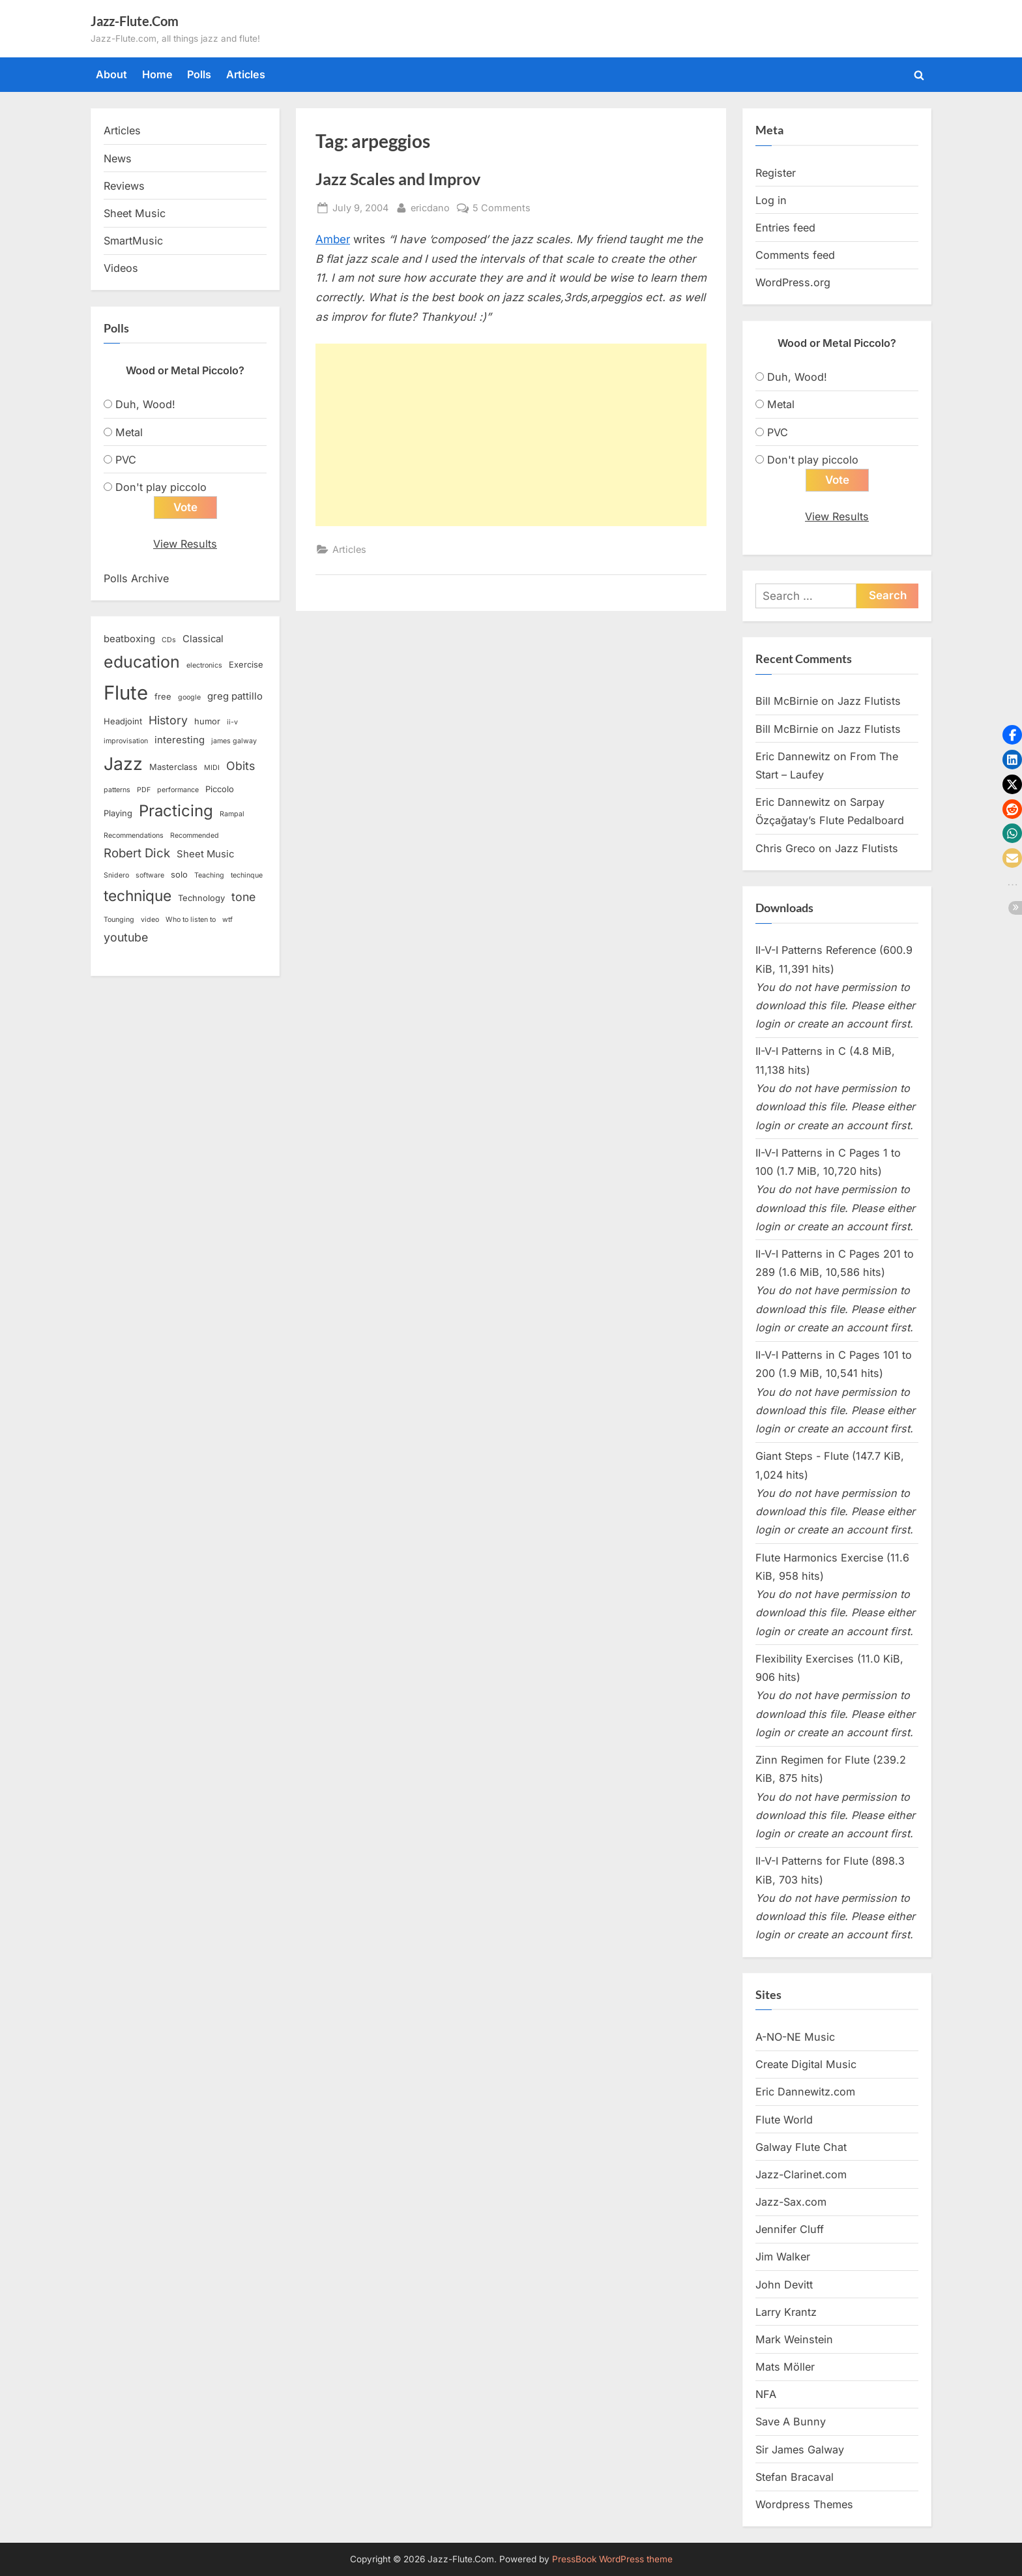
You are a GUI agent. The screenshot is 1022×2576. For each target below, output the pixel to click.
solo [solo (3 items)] (179, 874)
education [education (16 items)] (142, 662)
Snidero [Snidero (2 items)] (116, 875)
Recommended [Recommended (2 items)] (194, 835)
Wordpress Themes (804, 2504)
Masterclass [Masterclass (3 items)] (173, 767)
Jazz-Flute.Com (135, 21)
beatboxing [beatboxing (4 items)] (129, 639)
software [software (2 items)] (150, 875)
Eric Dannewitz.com (805, 2091)
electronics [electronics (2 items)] (204, 665)
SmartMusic (133, 240)
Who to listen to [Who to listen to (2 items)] (191, 919)
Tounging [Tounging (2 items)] (119, 919)
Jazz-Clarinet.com (801, 2174)
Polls (199, 74)
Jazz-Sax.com (790, 2201)
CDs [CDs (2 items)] (169, 640)
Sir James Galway (799, 2449)
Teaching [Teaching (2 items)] (209, 875)
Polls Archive (136, 578)
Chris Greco (785, 848)
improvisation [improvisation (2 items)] (126, 741)
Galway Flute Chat (801, 2147)
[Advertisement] (511, 435)
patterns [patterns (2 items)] (117, 790)
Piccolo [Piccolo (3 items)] (219, 789)
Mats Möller (785, 2366)
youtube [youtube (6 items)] (126, 937)
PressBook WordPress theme (612, 2559)
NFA (765, 2394)
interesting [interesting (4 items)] (179, 740)
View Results (185, 543)
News (118, 158)
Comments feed (795, 254)
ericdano (430, 206)
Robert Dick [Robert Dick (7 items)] (137, 853)
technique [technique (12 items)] (137, 895)
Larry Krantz (786, 2311)
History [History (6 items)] (168, 720)
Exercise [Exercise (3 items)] (246, 664)
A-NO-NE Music (795, 2036)
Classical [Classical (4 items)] (203, 639)
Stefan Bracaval (794, 2476)
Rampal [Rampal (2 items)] (232, 814)
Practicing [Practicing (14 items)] (176, 810)
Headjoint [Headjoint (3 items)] (123, 721)
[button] (1012, 735)
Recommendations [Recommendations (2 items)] (134, 835)
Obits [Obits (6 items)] (240, 766)
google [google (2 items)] (189, 697)
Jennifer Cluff (789, 2229)
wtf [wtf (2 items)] (227, 919)
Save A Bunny (790, 2421)
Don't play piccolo (161, 487)
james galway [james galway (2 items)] (234, 741)
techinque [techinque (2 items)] (247, 875)
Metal (129, 432)
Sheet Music (135, 213)
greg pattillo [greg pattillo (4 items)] (235, 696)
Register (775, 172)
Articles (245, 74)
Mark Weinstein (794, 2339)
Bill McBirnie (786, 700)
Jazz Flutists (869, 700)
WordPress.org (792, 282)
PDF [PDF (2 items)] (144, 790)
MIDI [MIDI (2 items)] (212, 767)
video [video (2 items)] (150, 919)
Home (157, 74)
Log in (771, 200)
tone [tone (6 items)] (243, 897)
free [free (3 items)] (162, 696)
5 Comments (502, 208)
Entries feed (785, 227)
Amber (332, 239)
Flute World (784, 2119)
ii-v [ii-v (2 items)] (232, 722)
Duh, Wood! (145, 404)
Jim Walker (782, 2256)
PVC (125, 459)
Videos (121, 267)
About (111, 74)
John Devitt (784, 2284)
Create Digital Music (805, 2064)
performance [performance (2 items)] (178, 790)
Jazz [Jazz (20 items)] (123, 763)
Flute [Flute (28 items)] (126, 692)
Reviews (124, 185)
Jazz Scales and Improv (397, 179)
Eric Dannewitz (792, 756)
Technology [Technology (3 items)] (201, 898)
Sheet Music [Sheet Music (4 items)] (205, 854)
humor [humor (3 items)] (207, 721)
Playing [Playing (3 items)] (118, 813)
